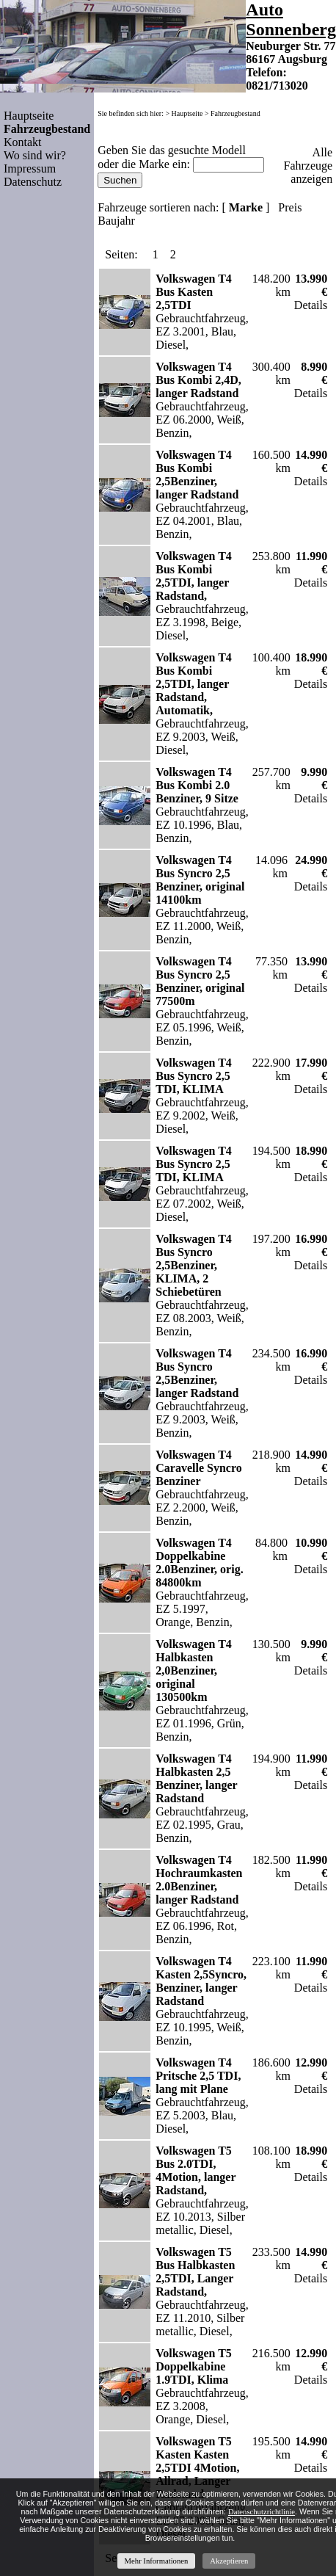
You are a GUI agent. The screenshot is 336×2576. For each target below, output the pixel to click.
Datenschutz (33, 181)
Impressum (30, 168)
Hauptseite (29, 115)
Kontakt (23, 142)
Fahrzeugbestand (235, 113)
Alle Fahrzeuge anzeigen (308, 165)
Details (310, 305)
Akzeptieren (229, 2561)
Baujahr (116, 220)
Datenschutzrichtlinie (261, 2512)
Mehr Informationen (157, 2561)
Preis (290, 207)
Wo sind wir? (35, 155)
